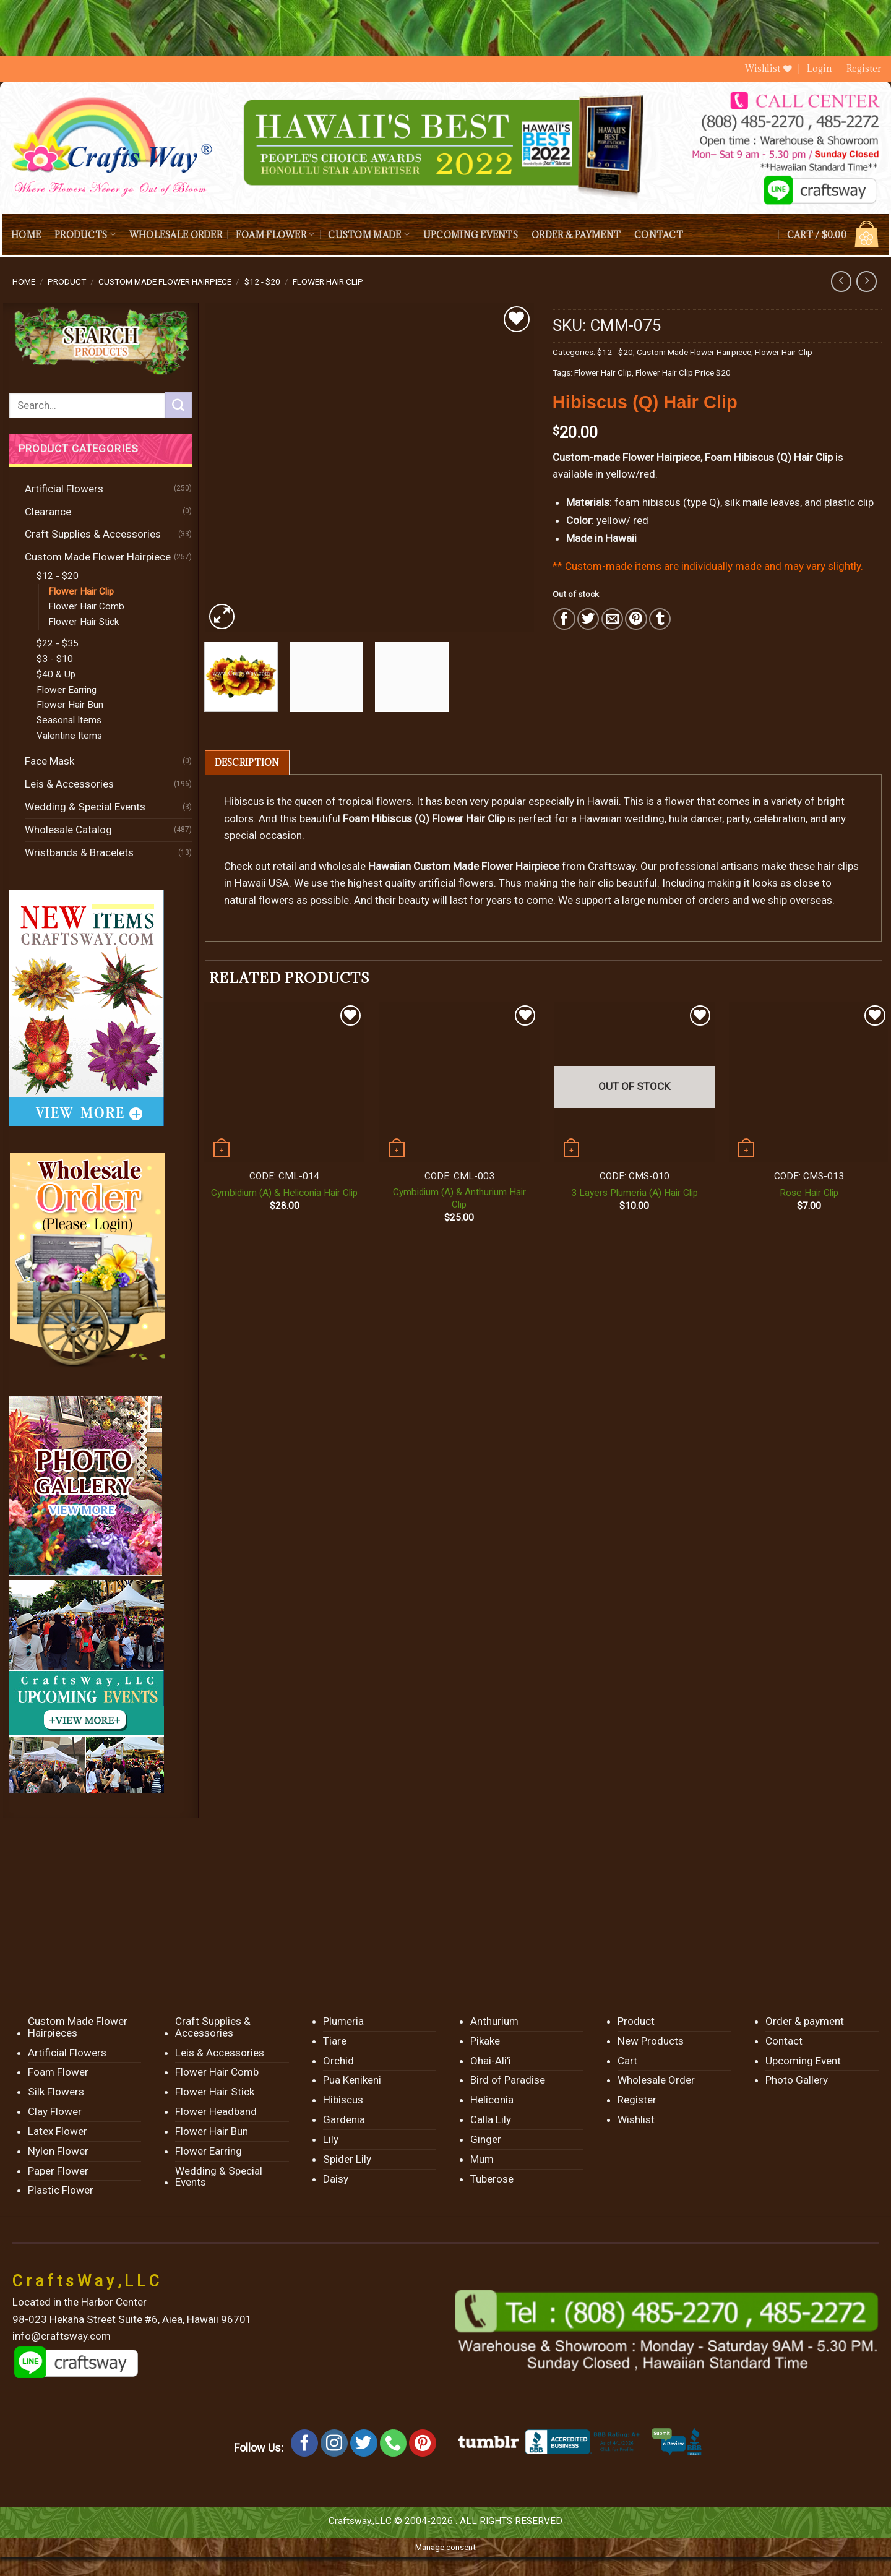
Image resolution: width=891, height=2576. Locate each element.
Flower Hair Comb (86, 606)
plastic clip (849, 502)
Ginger (485, 2139)
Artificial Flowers (64, 489)
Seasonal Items (69, 720)
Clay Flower (55, 2111)
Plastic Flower (60, 2190)
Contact (658, 235)
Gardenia (344, 2119)
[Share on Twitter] (588, 619)
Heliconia (492, 2099)
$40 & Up (56, 674)
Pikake (485, 2041)
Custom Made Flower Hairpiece (164, 281)
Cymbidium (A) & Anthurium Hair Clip (459, 1198)
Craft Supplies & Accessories (93, 534)
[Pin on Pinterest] (636, 619)
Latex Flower (57, 2131)
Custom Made (368, 234)
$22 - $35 (58, 643)
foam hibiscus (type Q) (667, 502)
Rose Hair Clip (809, 1192)
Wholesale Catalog (68, 829)
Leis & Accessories (69, 784)
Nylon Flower (58, 2151)
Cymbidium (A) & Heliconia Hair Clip (284, 1192)
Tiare (334, 2041)
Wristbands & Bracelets (79, 852)
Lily (330, 2139)
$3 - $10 (55, 658)
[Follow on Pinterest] (422, 2443)
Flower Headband (216, 2111)
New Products (651, 2041)
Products (85, 234)
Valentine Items (69, 735)
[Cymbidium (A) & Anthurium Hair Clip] (459, 1082)
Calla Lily (490, 2119)
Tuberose (492, 2179)
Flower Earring (67, 689)
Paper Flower (58, 2171)
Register (864, 68)
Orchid (338, 2060)
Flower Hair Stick (83, 621)
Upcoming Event (803, 2060)
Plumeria (343, 2021)
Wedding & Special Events (85, 807)
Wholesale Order (175, 235)
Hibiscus (343, 2099)
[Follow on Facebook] (304, 2443)
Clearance (48, 511)
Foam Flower (275, 234)
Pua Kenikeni (352, 2080)
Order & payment (576, 235)
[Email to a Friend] (612, 619)
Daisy (335, 2179)
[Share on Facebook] (564, 619)
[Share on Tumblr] (660, 619)
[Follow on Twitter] (363, 2443)
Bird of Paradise (507, 2080)
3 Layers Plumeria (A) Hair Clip (634, 1192)
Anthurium (494, 2021)
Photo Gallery (796, 2080)
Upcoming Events (470, 235)
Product (67, 281)
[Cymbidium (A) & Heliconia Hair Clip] (284, 1082)
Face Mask (49, 761)
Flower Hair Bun (70, 704)
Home (26, 235)
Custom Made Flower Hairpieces (77, 2027)
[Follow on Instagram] (334, 2443)
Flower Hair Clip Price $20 (683, 372)
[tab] (247, 762)
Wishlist (636, 2119)
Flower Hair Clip (328, 281)
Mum (482, 2159)
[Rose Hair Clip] (809, 1082)
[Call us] (393, 2443)
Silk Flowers (56, 2091)
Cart (627, 2060)
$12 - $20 (262, 281)
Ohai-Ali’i (490, 2060)
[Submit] (178, 405)
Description (247, 762)
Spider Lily (347, 2159)
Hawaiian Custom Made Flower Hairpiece (463, 866)
